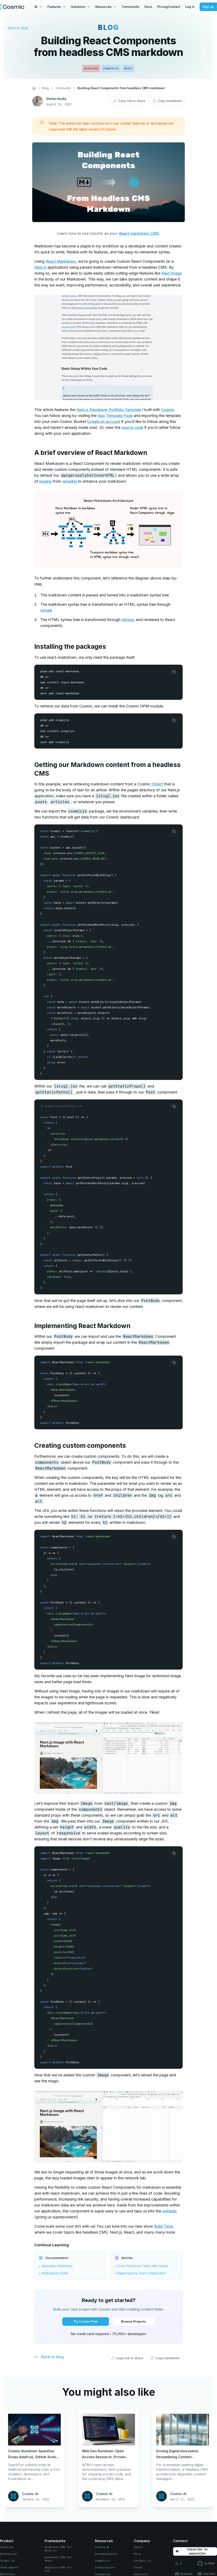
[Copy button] (174, 671)
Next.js (40, 267)
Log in (190, 7)
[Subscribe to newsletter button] (195, 2551)
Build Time (163, 2226)
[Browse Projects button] (133, 2321)
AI (35, 7)
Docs (148, 7)
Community (130, 7)
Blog (45, 88)
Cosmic (167, 409)
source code (132, 427)
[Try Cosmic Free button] (85, 2321)
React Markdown (61, 261)
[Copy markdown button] (167, 101)
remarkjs (69, 481)
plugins (45, 481)
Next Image (171, 273)
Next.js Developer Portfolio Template (108, 409)
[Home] (34, 88)
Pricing (162, 7)
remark (46, 610)
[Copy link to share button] (129, 101)
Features (54, 7)
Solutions (78, 7)
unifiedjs (169, 2211)
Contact (174, 7)
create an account (104, 421)
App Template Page (115, 415)
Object (157, 784)
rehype (128, 619)
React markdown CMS (139, 233)
